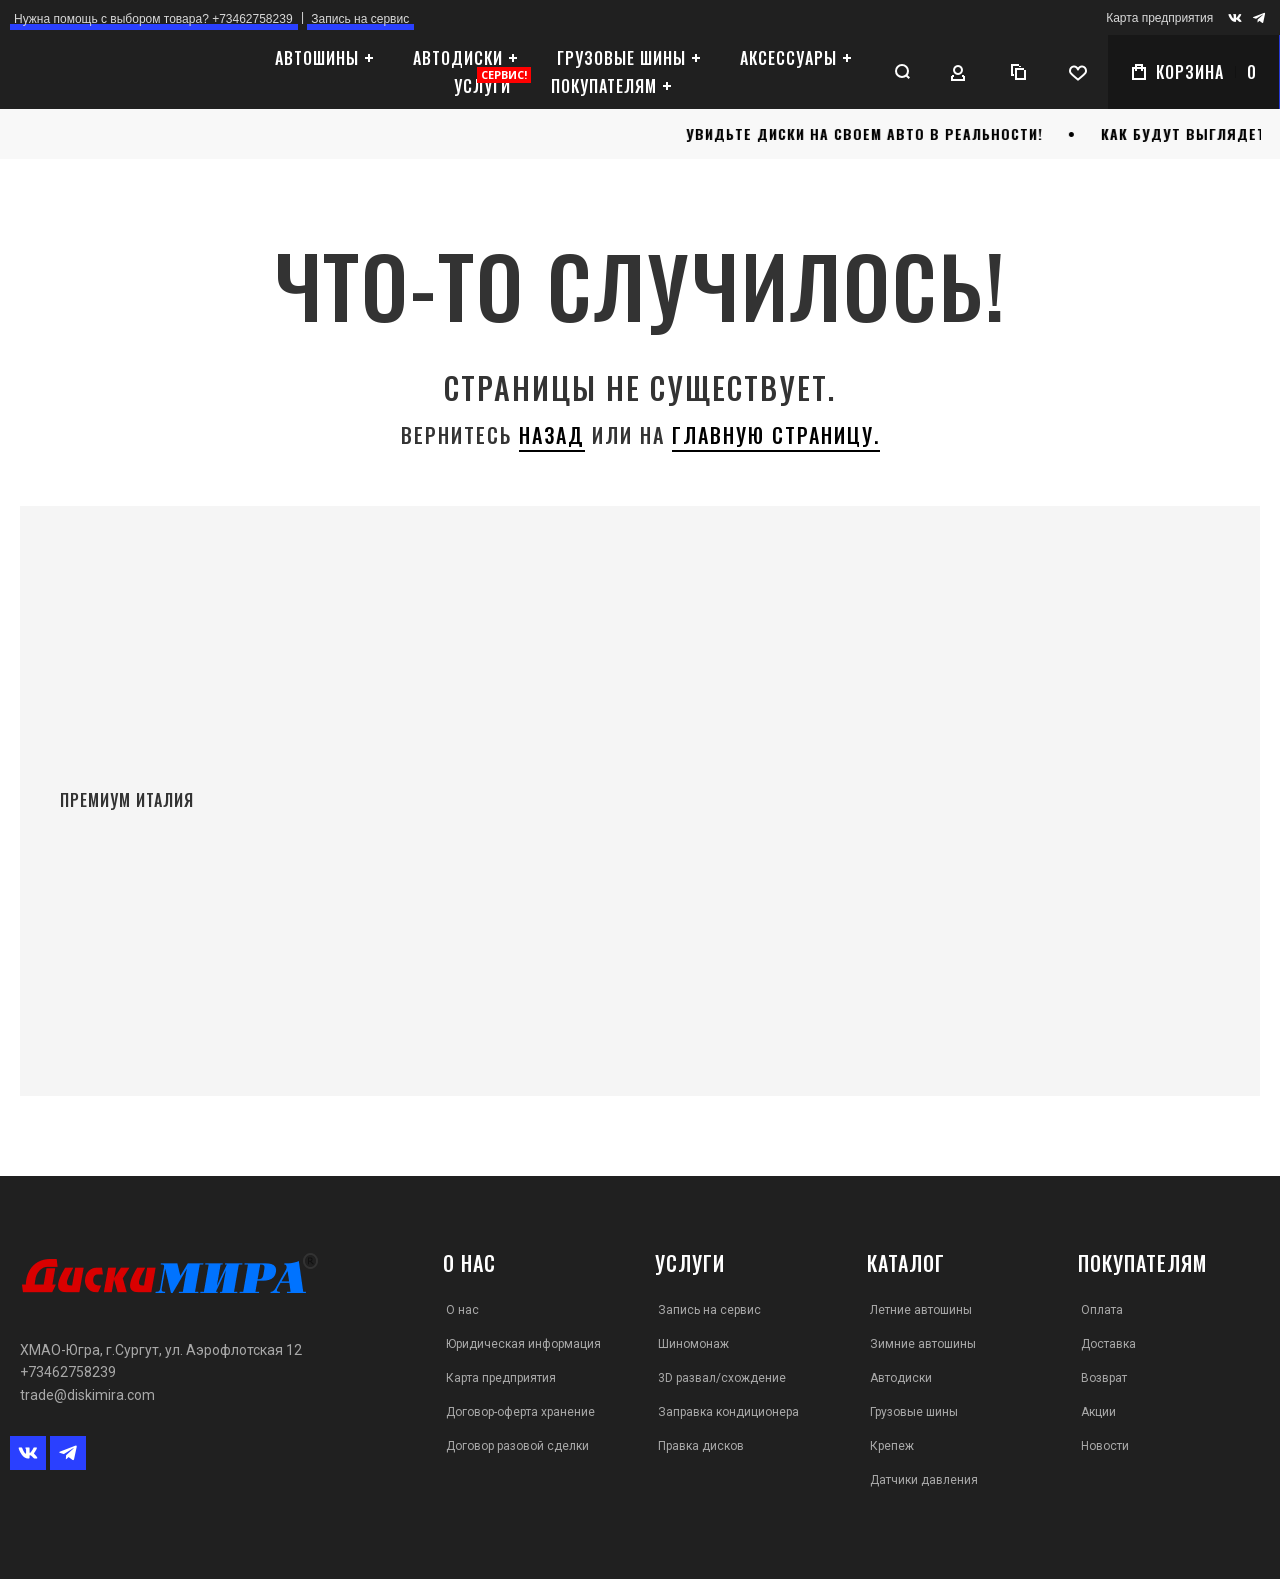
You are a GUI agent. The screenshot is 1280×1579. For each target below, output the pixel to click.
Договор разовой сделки (517, 1446)
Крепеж (892, 1446)
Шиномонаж (693, 1344)
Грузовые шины (914, 1412)
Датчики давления (924, 1480)
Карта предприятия (1159, 18)
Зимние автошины (923, 1344)
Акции (1098, 1412)
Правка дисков (701, 1446)
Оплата (1102, 1310)
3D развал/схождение (722, 1378)
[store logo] (125, 72)
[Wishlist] (1077, 72)
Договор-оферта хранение (520, 1412)
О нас (462, 1310)
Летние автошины (921, 1310)
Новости (1105, 1446)
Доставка (1108, 1344)
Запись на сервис (709, 1310)
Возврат (1104, 1378)
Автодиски (901, 1378)
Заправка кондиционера (728, 1412)
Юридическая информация (523, 1344)
